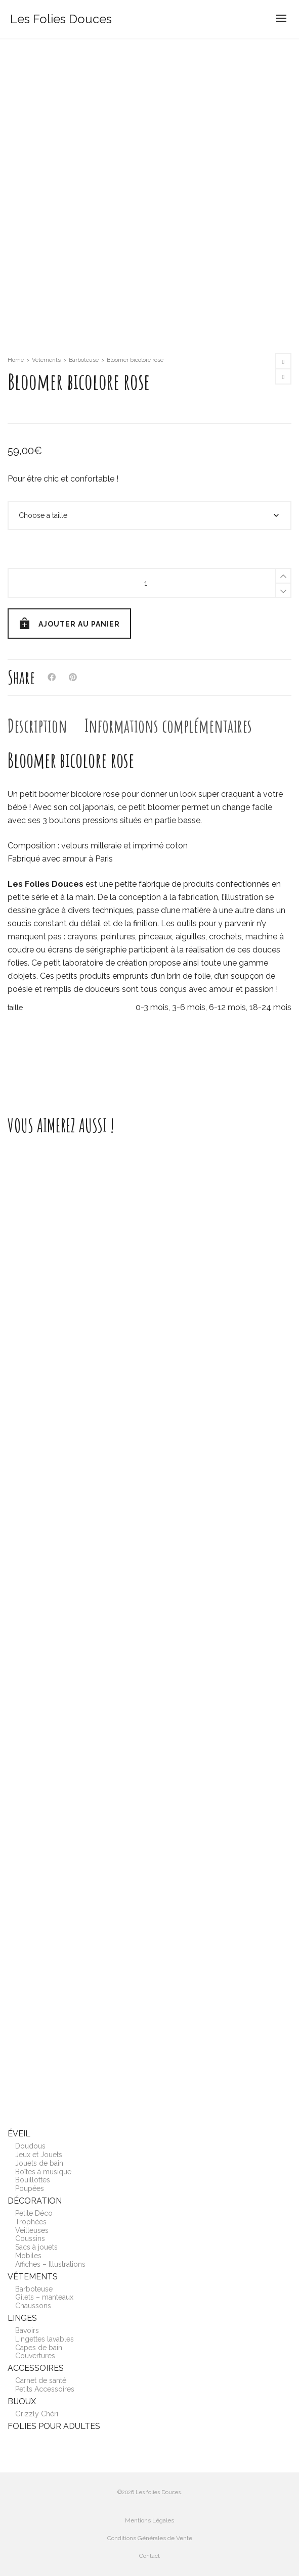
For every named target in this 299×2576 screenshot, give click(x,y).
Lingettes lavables (44, 2339)
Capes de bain (38, 2348)
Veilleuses (32, 2230)
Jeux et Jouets (38, 2155)
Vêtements (46, 359)
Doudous (30, 2146)
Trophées (31, 2222)
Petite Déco (34, 2213)
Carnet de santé (40, 2380)
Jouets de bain (39, 2163)
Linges (22, 2318)
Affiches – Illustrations (50, 2264)
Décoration (35, 2201)
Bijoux (22, 2401)
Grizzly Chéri (36, 2414)
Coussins (30, 2238)
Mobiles (28, 2256)
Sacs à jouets (36, 2247)
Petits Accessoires (44, 2389)
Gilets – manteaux (44, 2297)
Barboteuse (84, 359)
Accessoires (36, 2368)
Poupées (29, 2188)
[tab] (37, 725)
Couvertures (35, 2356)
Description (37, 725)
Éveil (19, 2133)
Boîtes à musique (43, 2172)
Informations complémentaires (168, 725)
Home (16, 359)
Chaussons (33, 2306)
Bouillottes (32, 2180)
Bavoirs (27, 2330)
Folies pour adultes (54, 2426)
